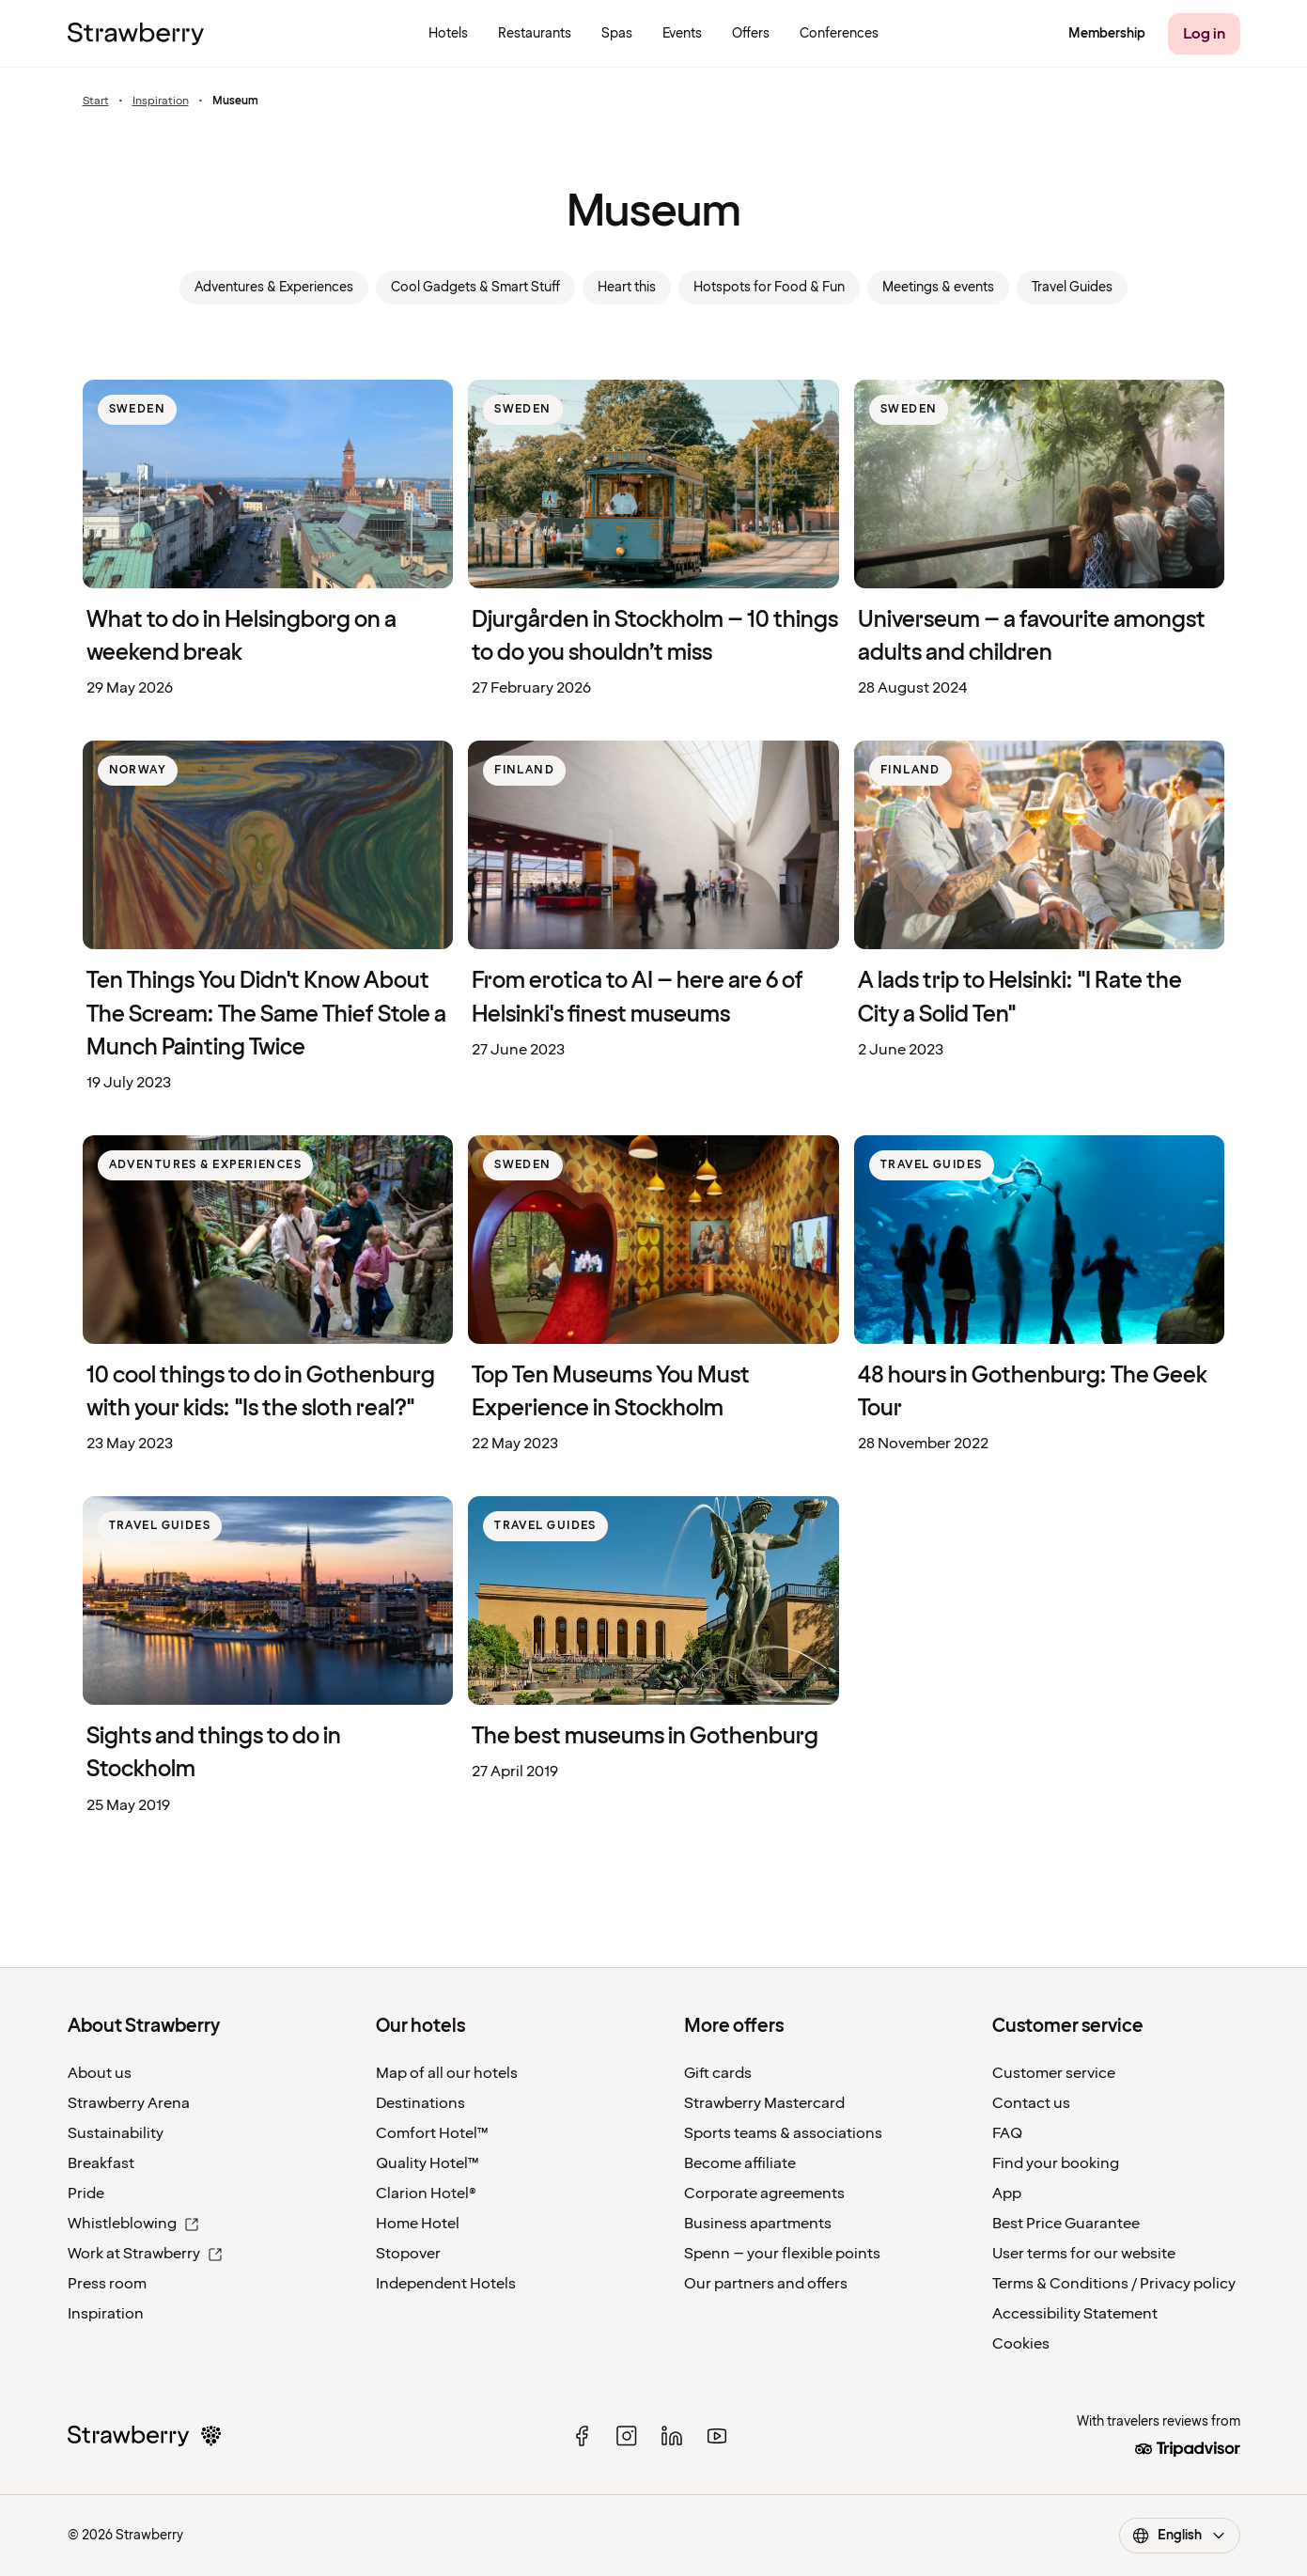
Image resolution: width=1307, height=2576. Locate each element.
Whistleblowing (133, 2223)
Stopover (408, 2253)
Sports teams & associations (783, 2133)
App (1006, 2193)
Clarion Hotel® (426, 2193)
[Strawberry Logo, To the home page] (136, 34)
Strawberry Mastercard (764, 2103)
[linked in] (672, 2436)
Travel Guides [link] (1072, 287)
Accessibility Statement (1075, 2313)
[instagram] (626, 2436)
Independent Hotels (446, 2283)
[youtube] (717, 2436)
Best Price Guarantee (1066, 2223)
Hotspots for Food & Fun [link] (769, 287)
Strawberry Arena (129, 2103)
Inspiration (160, 101)
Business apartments (758, 2223)
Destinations (420, 2103)
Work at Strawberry (145, 2253)
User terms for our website (1083, 2253)
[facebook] (581, 2436)
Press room (107, 2283)
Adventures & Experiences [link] (273, 287)
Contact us (1031, 2103)
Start (96, 101)
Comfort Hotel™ (432, 2133)
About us (100, 2073)
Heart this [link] (627, 287)
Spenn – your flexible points (782, 2253)
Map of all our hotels (447, 2073)
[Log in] (1204, 34)
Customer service (1053, 2073)
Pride (86, 2193)
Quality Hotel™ (427, 2163)
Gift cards (718, 2073)
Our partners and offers (766, 2283)
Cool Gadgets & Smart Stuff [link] (475, 287)
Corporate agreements (764, 2193)
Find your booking (1055, 2163)
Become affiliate (740, 2163)
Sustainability (115, 2133)
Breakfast (101, 2163)
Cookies (1021, 2344)
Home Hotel (417, 2223)
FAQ (1007, 2133)
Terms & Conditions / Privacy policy (1114, 2283)
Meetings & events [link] (938, 287)
